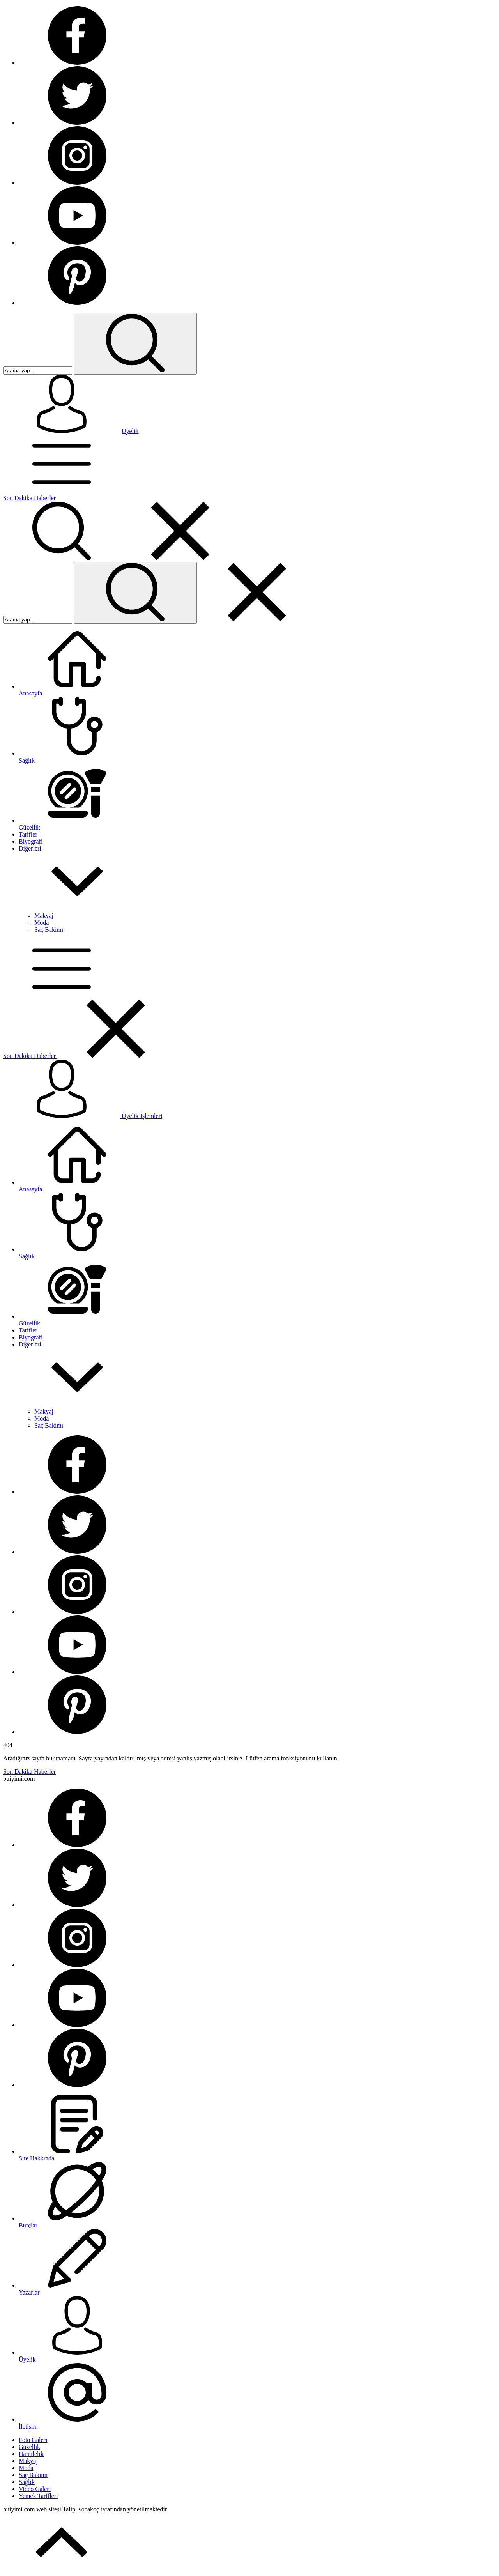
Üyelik (130, 431)
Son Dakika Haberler (29, 498)
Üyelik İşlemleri (82, 1116)
